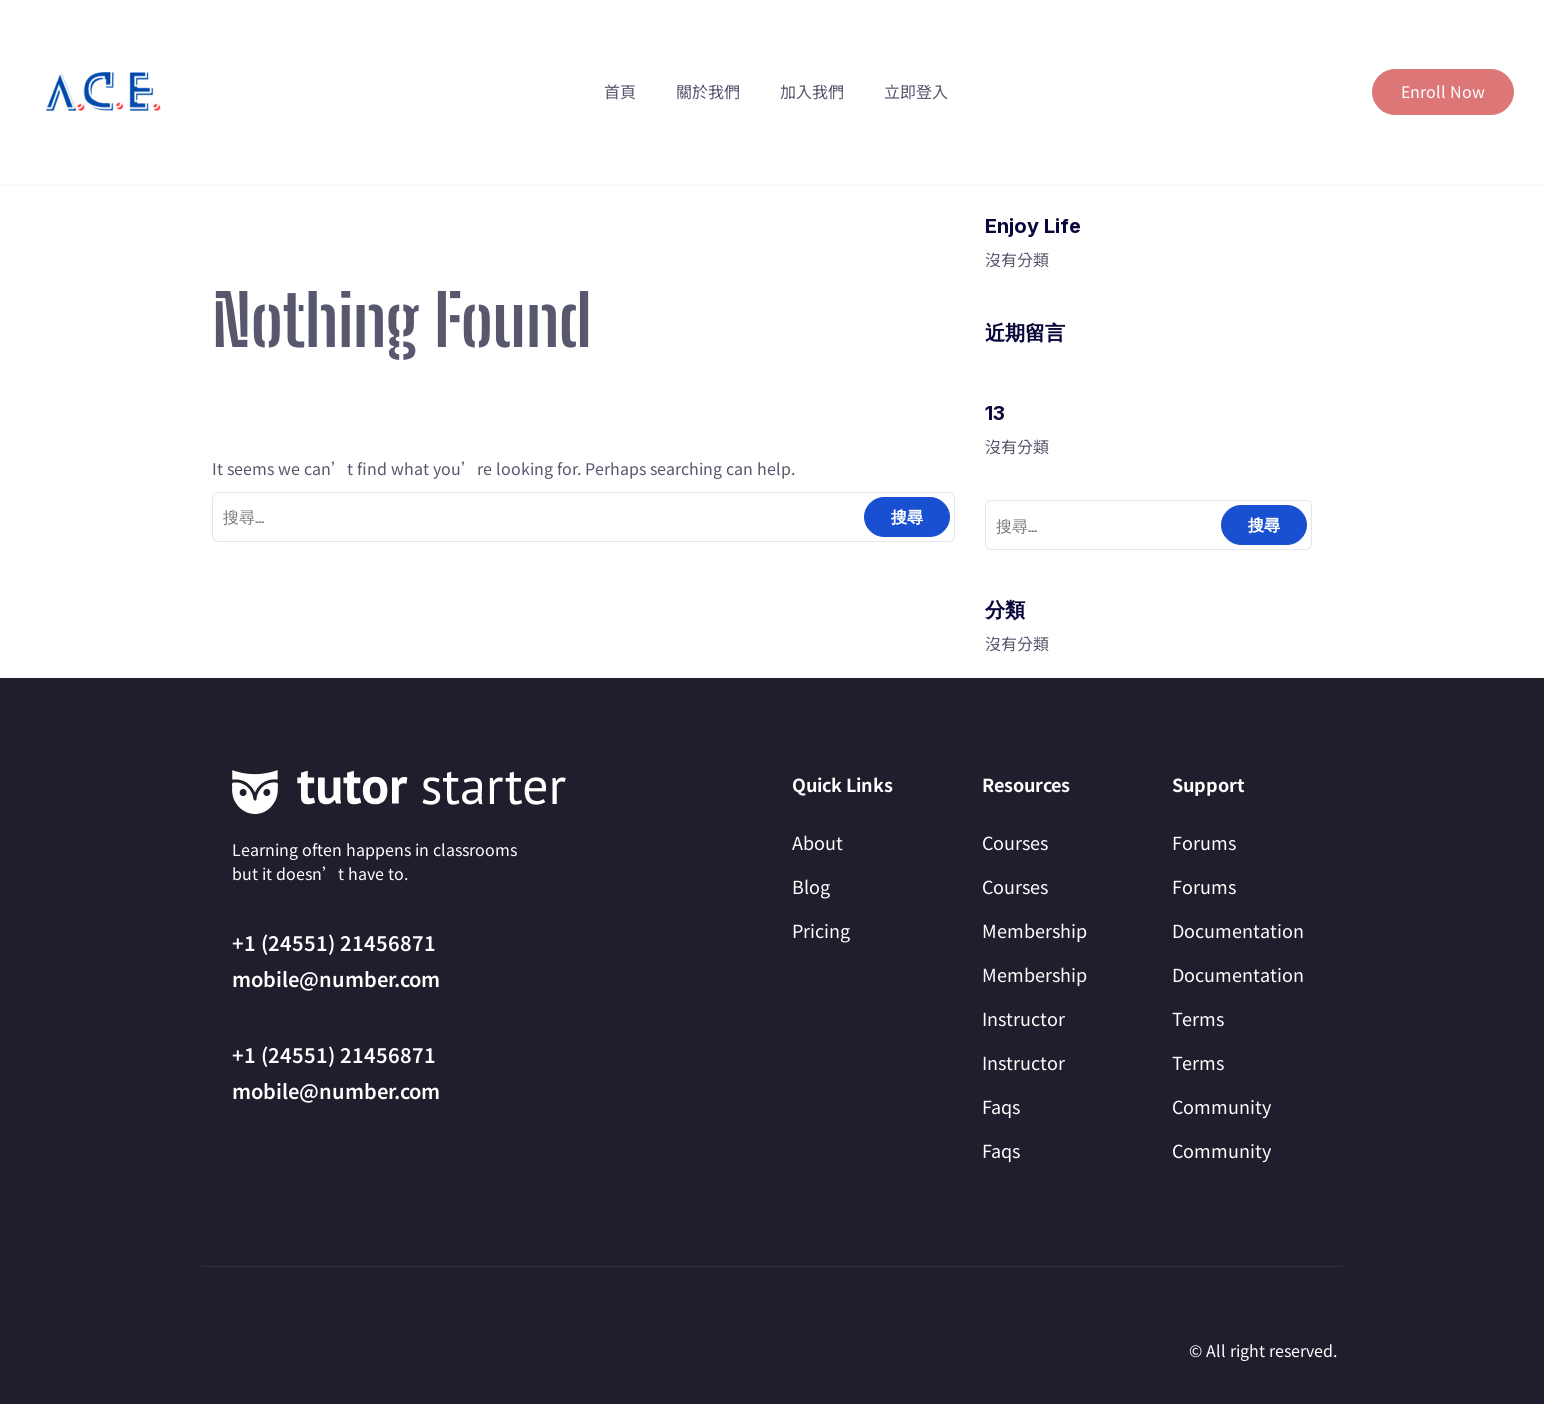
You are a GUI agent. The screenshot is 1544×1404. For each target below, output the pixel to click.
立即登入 (916, 91)
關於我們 (708, 91)
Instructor (1023, 1018)
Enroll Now (1443, 91)
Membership (1034, 930)
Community (1221, 1106)
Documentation (1238, 930)
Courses (1015, 842)
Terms (1198, 1018)
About (817, 842)
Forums (1204, 842)
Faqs (1001, 1106)
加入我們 (812, 91)
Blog (811, 886)
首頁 (620, 91)
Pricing (821, 930)
